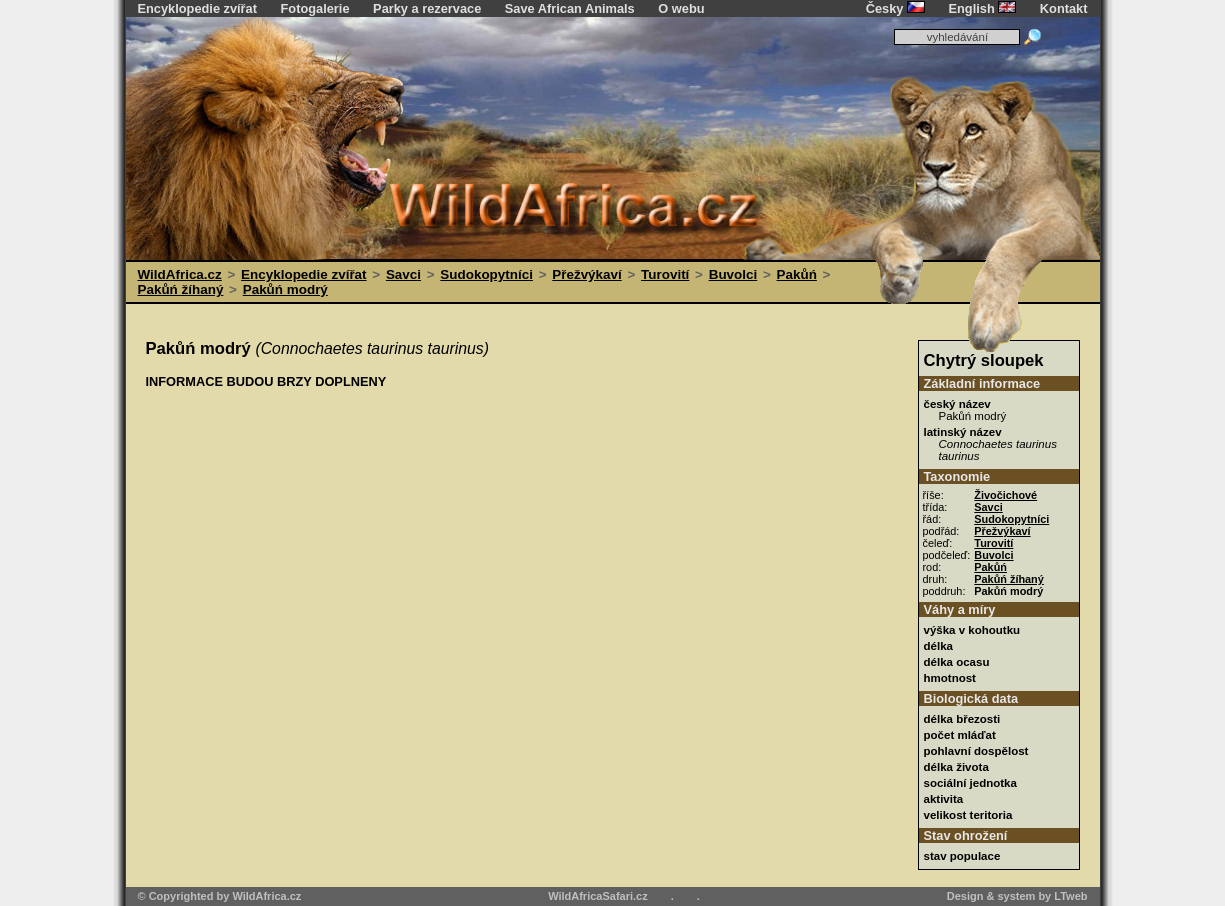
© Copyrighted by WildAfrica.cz (220, 896)
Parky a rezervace (427, 8)
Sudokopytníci (486, 274)
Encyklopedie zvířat (197, 8)
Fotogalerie (315, 8)
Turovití (665, 274)
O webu (681, 8)
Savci (403, 274)
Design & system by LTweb (1017, 896)
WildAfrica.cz (180, 274)
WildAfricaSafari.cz (598, 896)
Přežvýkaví (586, 274)
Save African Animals (570, 8)
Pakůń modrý (285, 289)
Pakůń (797, 274)
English (983, 8)
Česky (895, 8)
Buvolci (733, 274)
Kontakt (1064, 8)
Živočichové (1005, 495)
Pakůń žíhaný (181, 289)
